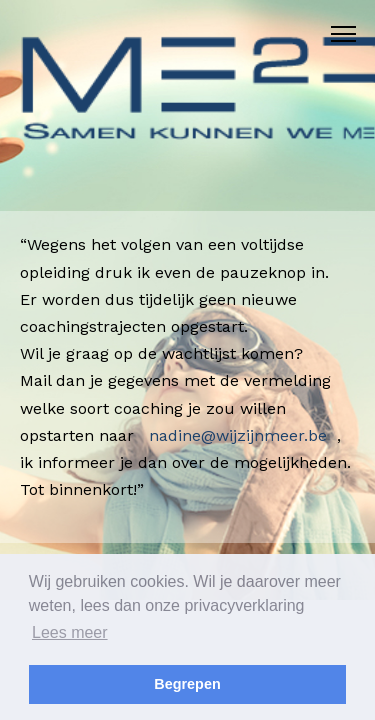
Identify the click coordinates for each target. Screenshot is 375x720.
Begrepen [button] (187, 684)
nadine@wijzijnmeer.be (238, 435)
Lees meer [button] (70, 632)
